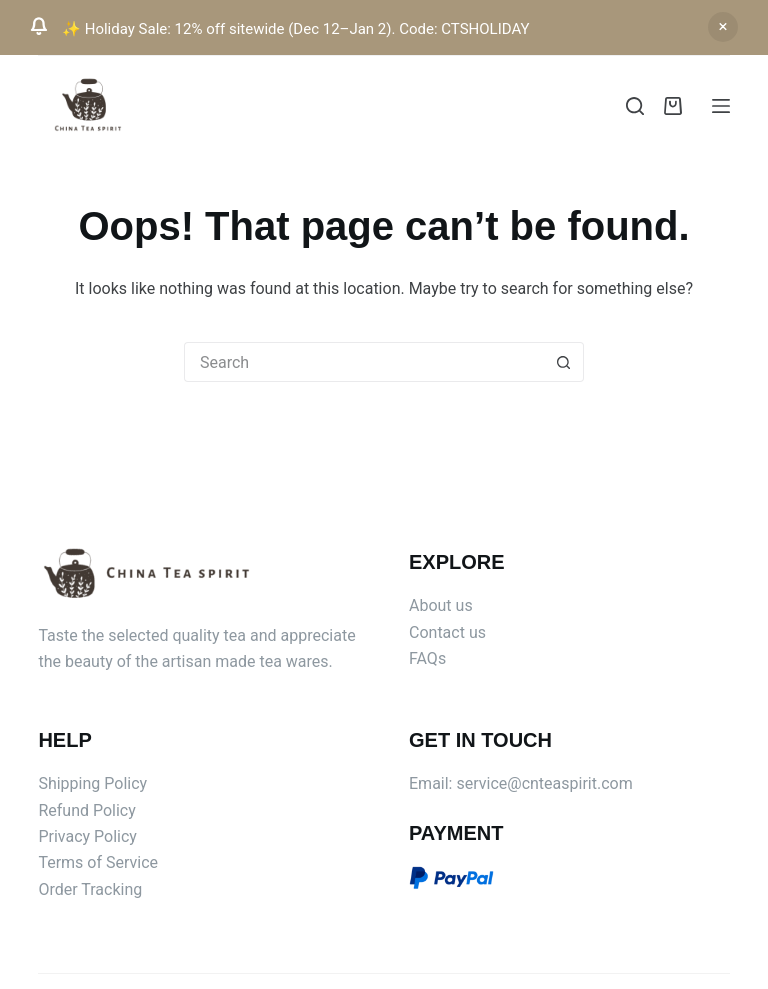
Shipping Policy (92, 783)
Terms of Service (98, 862)
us (477, 632)
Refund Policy (86, 810)
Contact (439, 632)
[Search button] (564, 362)
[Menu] (721, 106)
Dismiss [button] (723, 27)
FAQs (427, 658)
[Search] (635, 106)
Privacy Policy (87, 836)
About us (441, 605)
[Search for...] (364, 362)
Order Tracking (90, 889)
